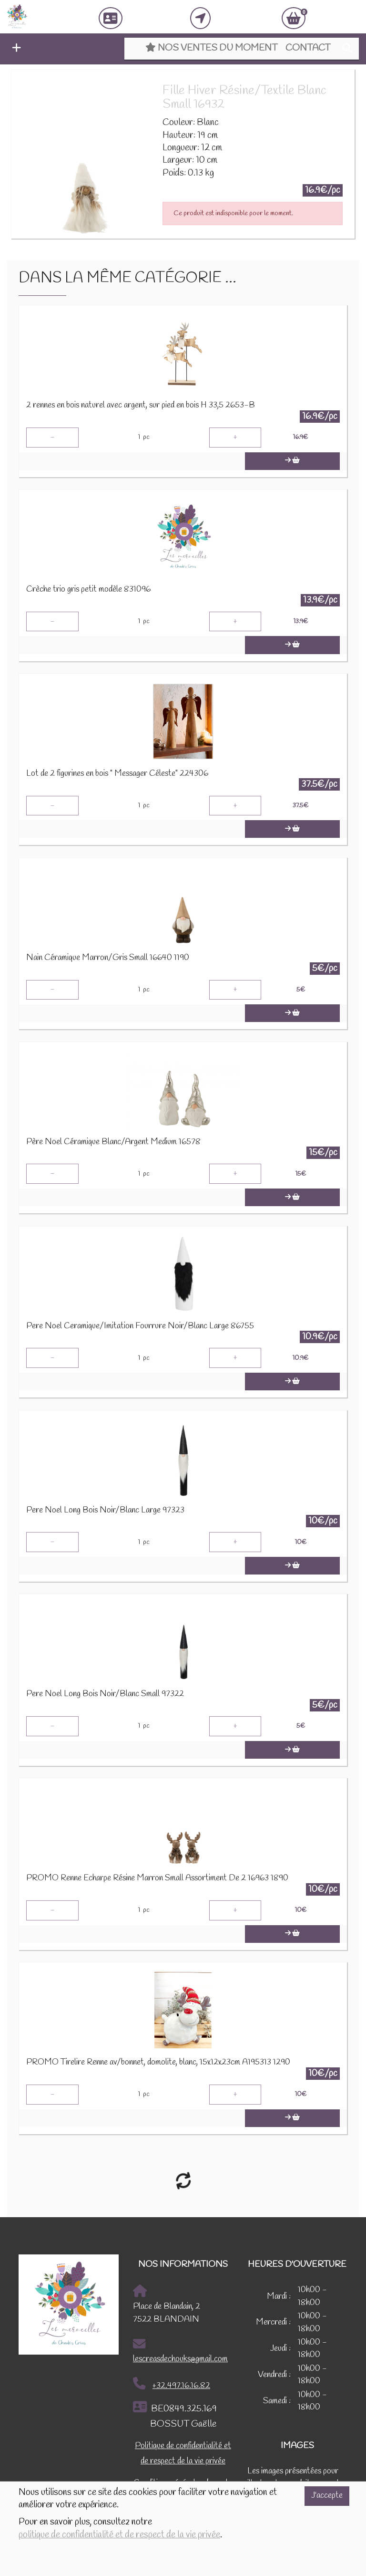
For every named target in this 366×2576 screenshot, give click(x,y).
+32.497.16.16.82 (171, 2384)
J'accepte (327, 2495)
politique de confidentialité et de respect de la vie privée (119, 2535)
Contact (307, 48)
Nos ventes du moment (211, 48)
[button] (14, 49)
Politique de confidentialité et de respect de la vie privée (183, 2453)
